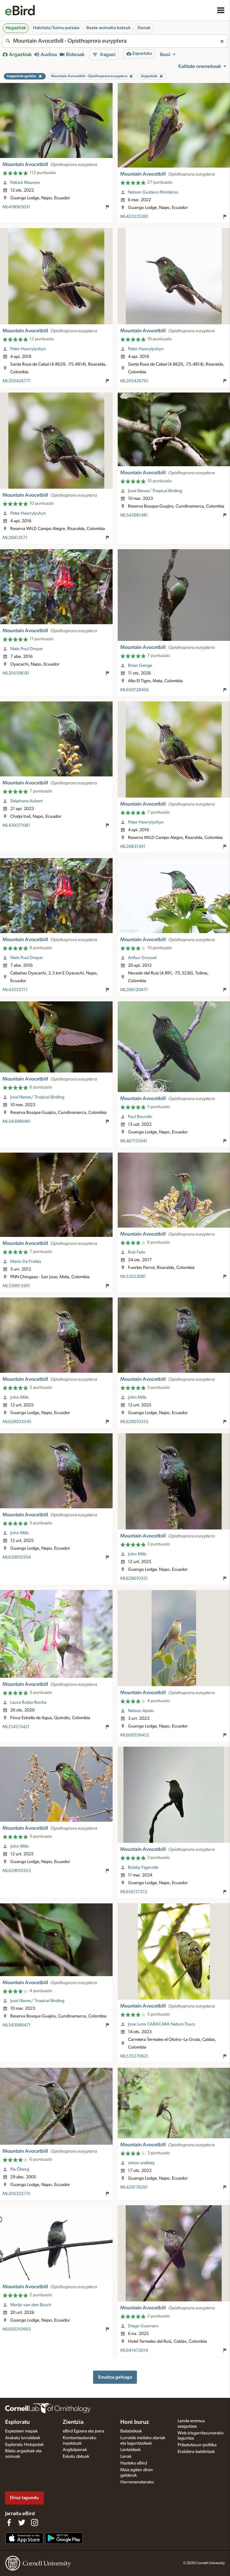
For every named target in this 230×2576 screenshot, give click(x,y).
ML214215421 (16, 1727)
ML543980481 (17, 1121)
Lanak (125, 2456)
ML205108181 (16, 673)
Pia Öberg (19, 2169)
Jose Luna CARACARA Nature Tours (161, 2024)
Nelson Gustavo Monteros (153, 192)
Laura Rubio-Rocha (28, 1702)
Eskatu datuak (76, 2456)
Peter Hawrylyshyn (28, 349)
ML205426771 (17, 381)
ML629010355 (134, 1422)
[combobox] (115, 41)
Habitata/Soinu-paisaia (56, 28)
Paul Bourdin (140, 1116)
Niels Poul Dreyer (26, 649)
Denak (144, 28)
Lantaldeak (130, 2450)
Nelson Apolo (141, 1711)
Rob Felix (136, 1252)
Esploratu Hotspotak (24, 2444)
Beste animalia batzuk (108, 28)
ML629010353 (17, 1870)
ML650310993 (17, 2329)
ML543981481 (134, 515)
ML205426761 (134, 381)
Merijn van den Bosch (31, 2305)
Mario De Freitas (25, 1261)
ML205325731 (17, 2193)
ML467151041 (133, 1141)
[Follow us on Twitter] (22, 2522)
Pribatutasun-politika (197, 2445)
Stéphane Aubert (26, 801)
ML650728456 (134, 690)
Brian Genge (140, 665)
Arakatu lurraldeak (22, 2438)
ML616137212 (133, 1892)
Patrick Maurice (25, 182)
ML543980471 (17, 2025)
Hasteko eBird (133, 2463)
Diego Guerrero (143, 2326)
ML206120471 (134, 990)
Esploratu (17, 2422)
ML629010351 (134, 1578)
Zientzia (73, 2422)
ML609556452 (134, 1735)
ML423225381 (134, 216)
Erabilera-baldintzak (196, 2451)
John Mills (19, 1397)
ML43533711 (15, 990)
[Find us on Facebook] (9, 2522)
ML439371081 (16, 825)
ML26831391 (132, 846)
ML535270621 (134, 2056)
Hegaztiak (15, 28)
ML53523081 (133, 1276)
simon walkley (141, 2163)
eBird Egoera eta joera (83, 2431)
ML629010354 (17, 1557)
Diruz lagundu (24, 2497)
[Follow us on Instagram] (34, 2522)
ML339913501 (16, 1286)
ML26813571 (15, 537)
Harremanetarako (137, 2482)
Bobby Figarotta (143, 1867)
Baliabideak (131, 2431)
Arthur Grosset (142, 958)
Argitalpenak (75, 2450)
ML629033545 (17, 1422)
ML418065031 (16, 207)
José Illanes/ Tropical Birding (155, 491)
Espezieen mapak (21, 2431)
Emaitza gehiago (115, 2377)
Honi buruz (134, 2422)
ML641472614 (134, 2350)
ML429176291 (134, 2187)
